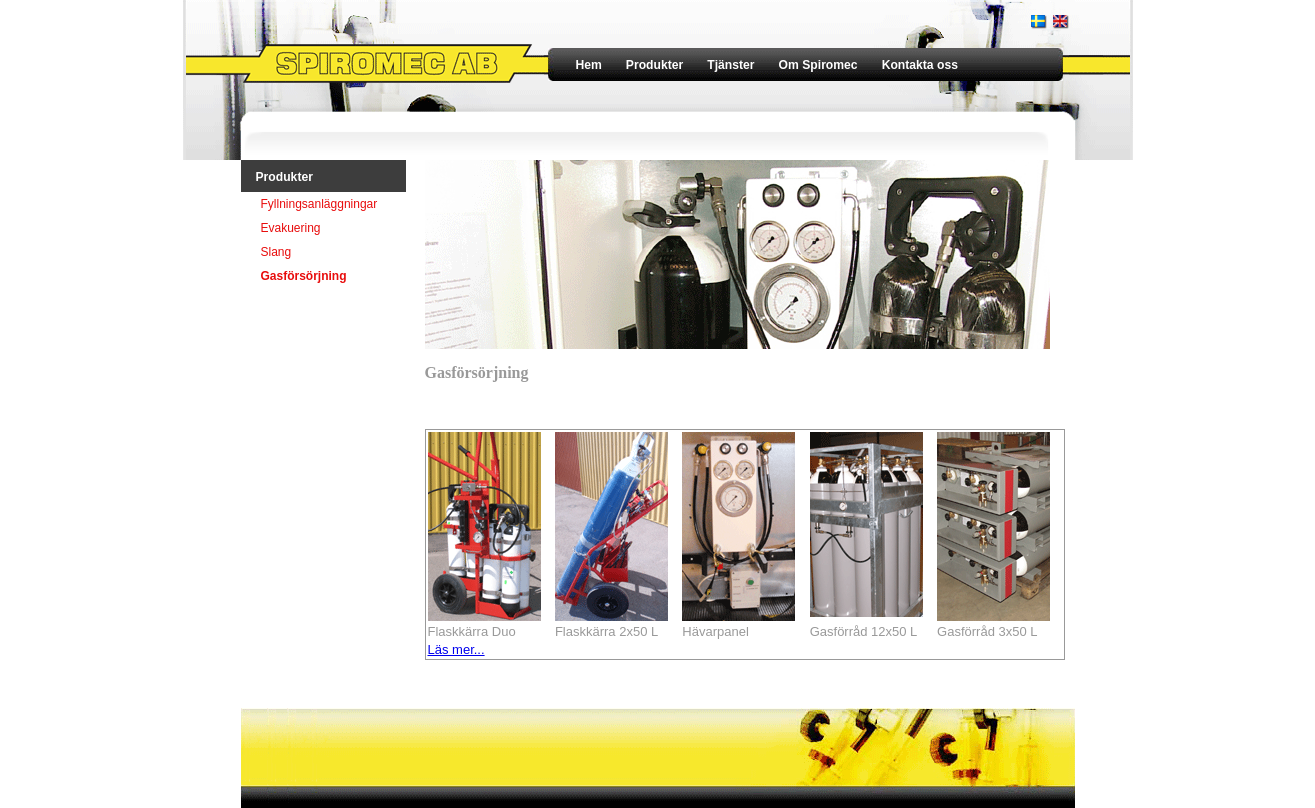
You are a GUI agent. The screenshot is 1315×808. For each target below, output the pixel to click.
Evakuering (291, 228)
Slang (276, 252)
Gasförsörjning (304, 276)
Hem (589, 65)
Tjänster (730, 65)
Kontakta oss (920, 65)
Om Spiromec (818, 65)
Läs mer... (456, 649)
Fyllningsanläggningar (319, 204)
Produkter (654, 65)
